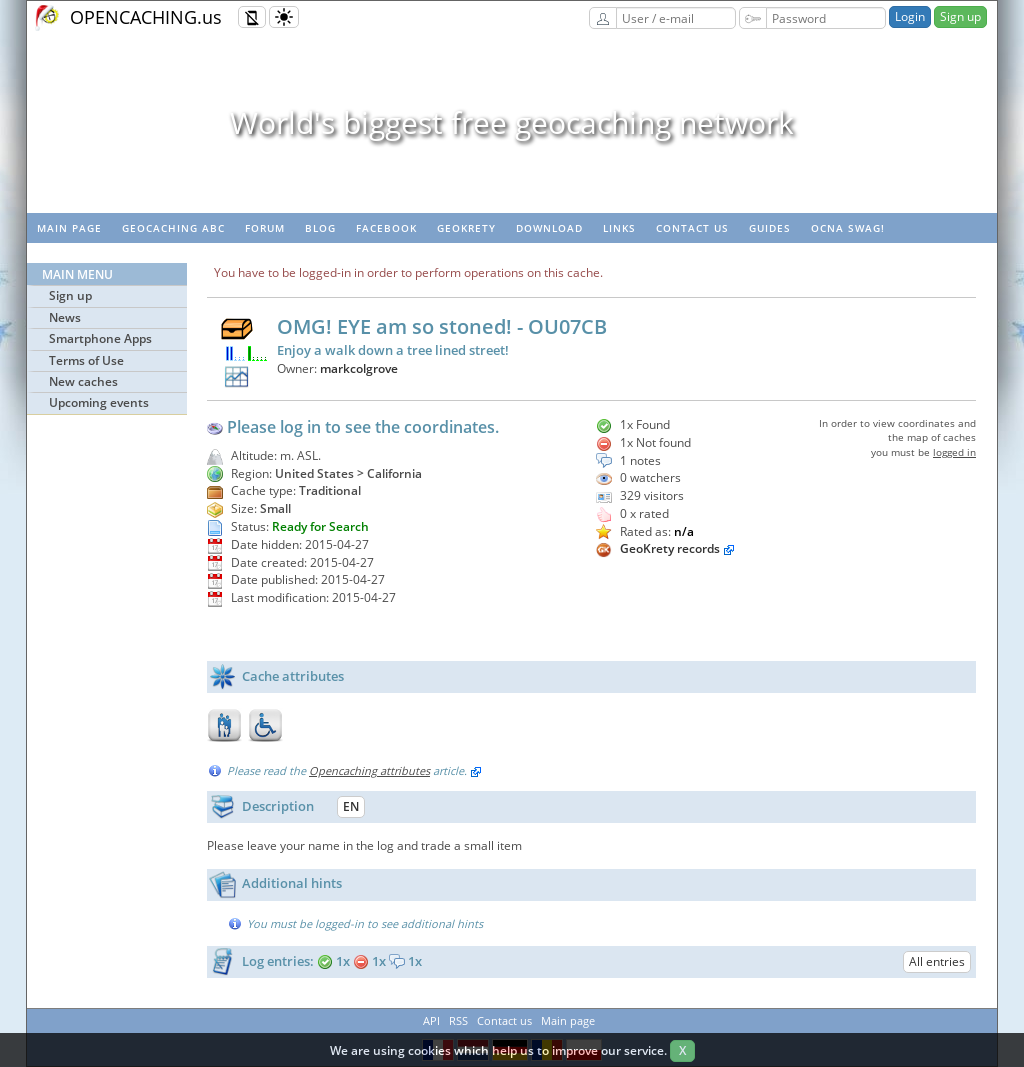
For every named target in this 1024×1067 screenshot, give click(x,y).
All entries (937, 961)
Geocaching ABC (173, 228)
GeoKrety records (670, 548)
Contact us (692, 228)
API (431, 1020)
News (65, 317)
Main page (69, 228)
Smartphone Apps (100, 338)
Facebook (386, 228)
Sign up (960, 16)
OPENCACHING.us (146, 17)
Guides (770, 228)
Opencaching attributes (369, 770)
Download (549, 228)
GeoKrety (466, 228)
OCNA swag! (848, 228)
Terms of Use (86, 360)
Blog (320, 228)
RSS (458, 1020)
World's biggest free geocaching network (512, 122)
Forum (265, 228)
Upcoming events (99, 402)
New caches (83, 381)
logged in (954, 452)
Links (619, 228)
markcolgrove (359, 368)
